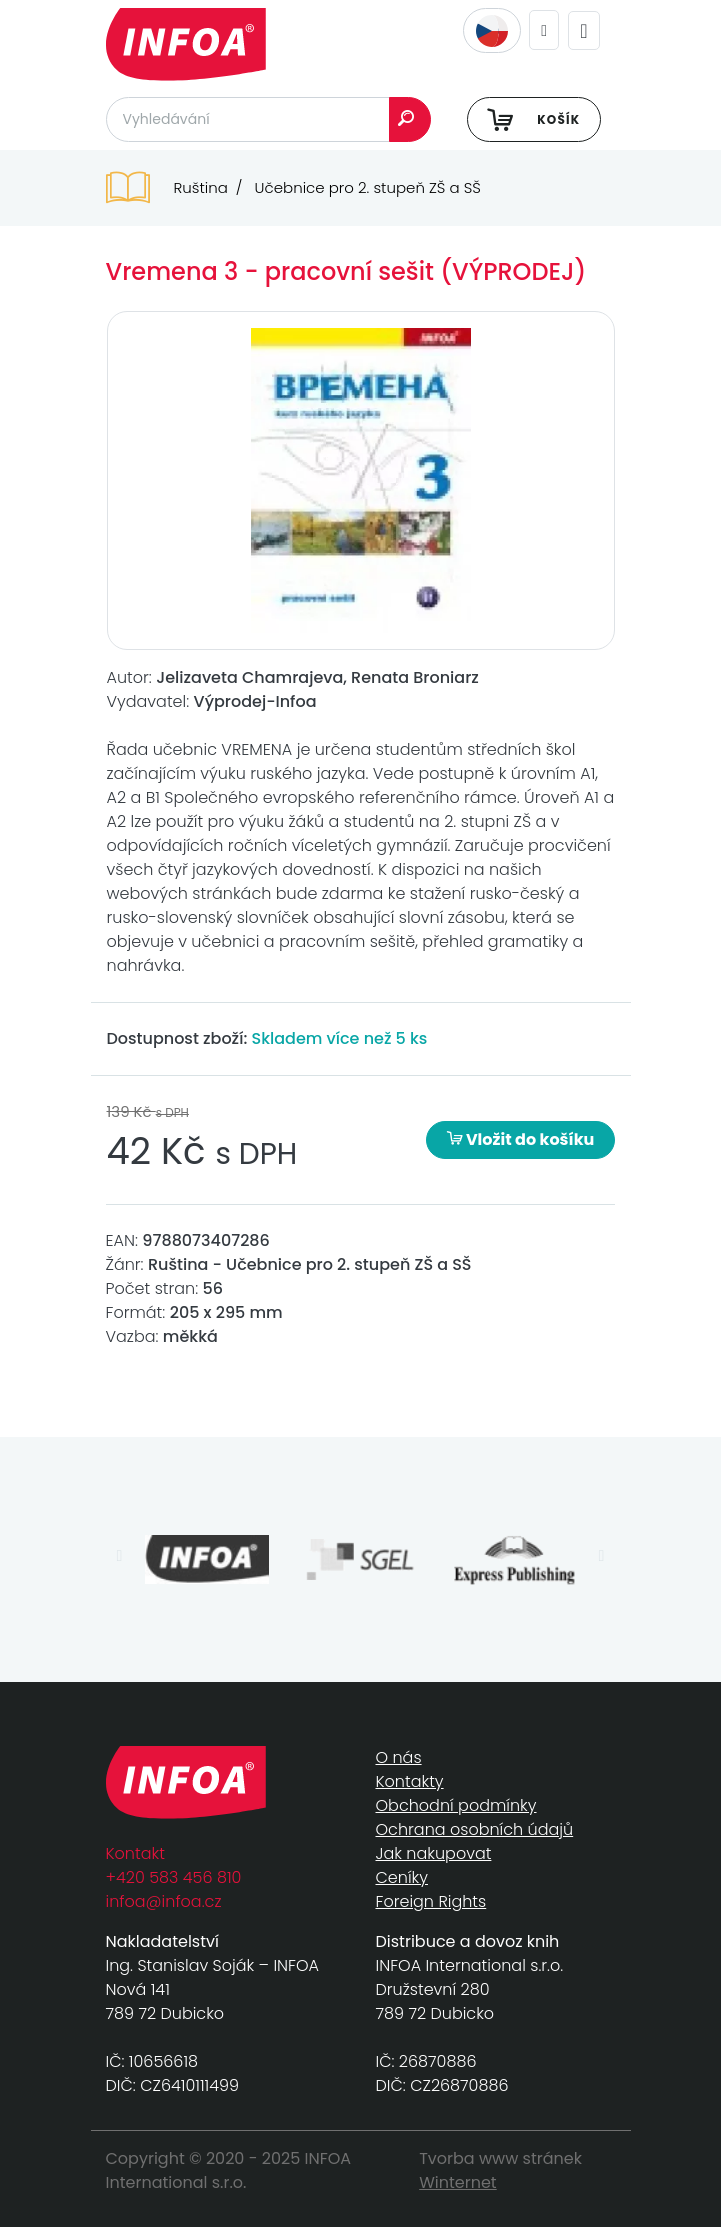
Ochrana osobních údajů (475, 1829)
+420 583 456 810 (174, 1877)
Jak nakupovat (434, 1853)
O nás (399, 1757)
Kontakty (410, 1781)
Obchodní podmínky (456, 1805)
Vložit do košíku (521, 1139)
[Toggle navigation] (583, 30)
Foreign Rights (431, 1901)
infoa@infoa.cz (164, 1901)
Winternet (458, 2182)
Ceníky (402, 1877)
